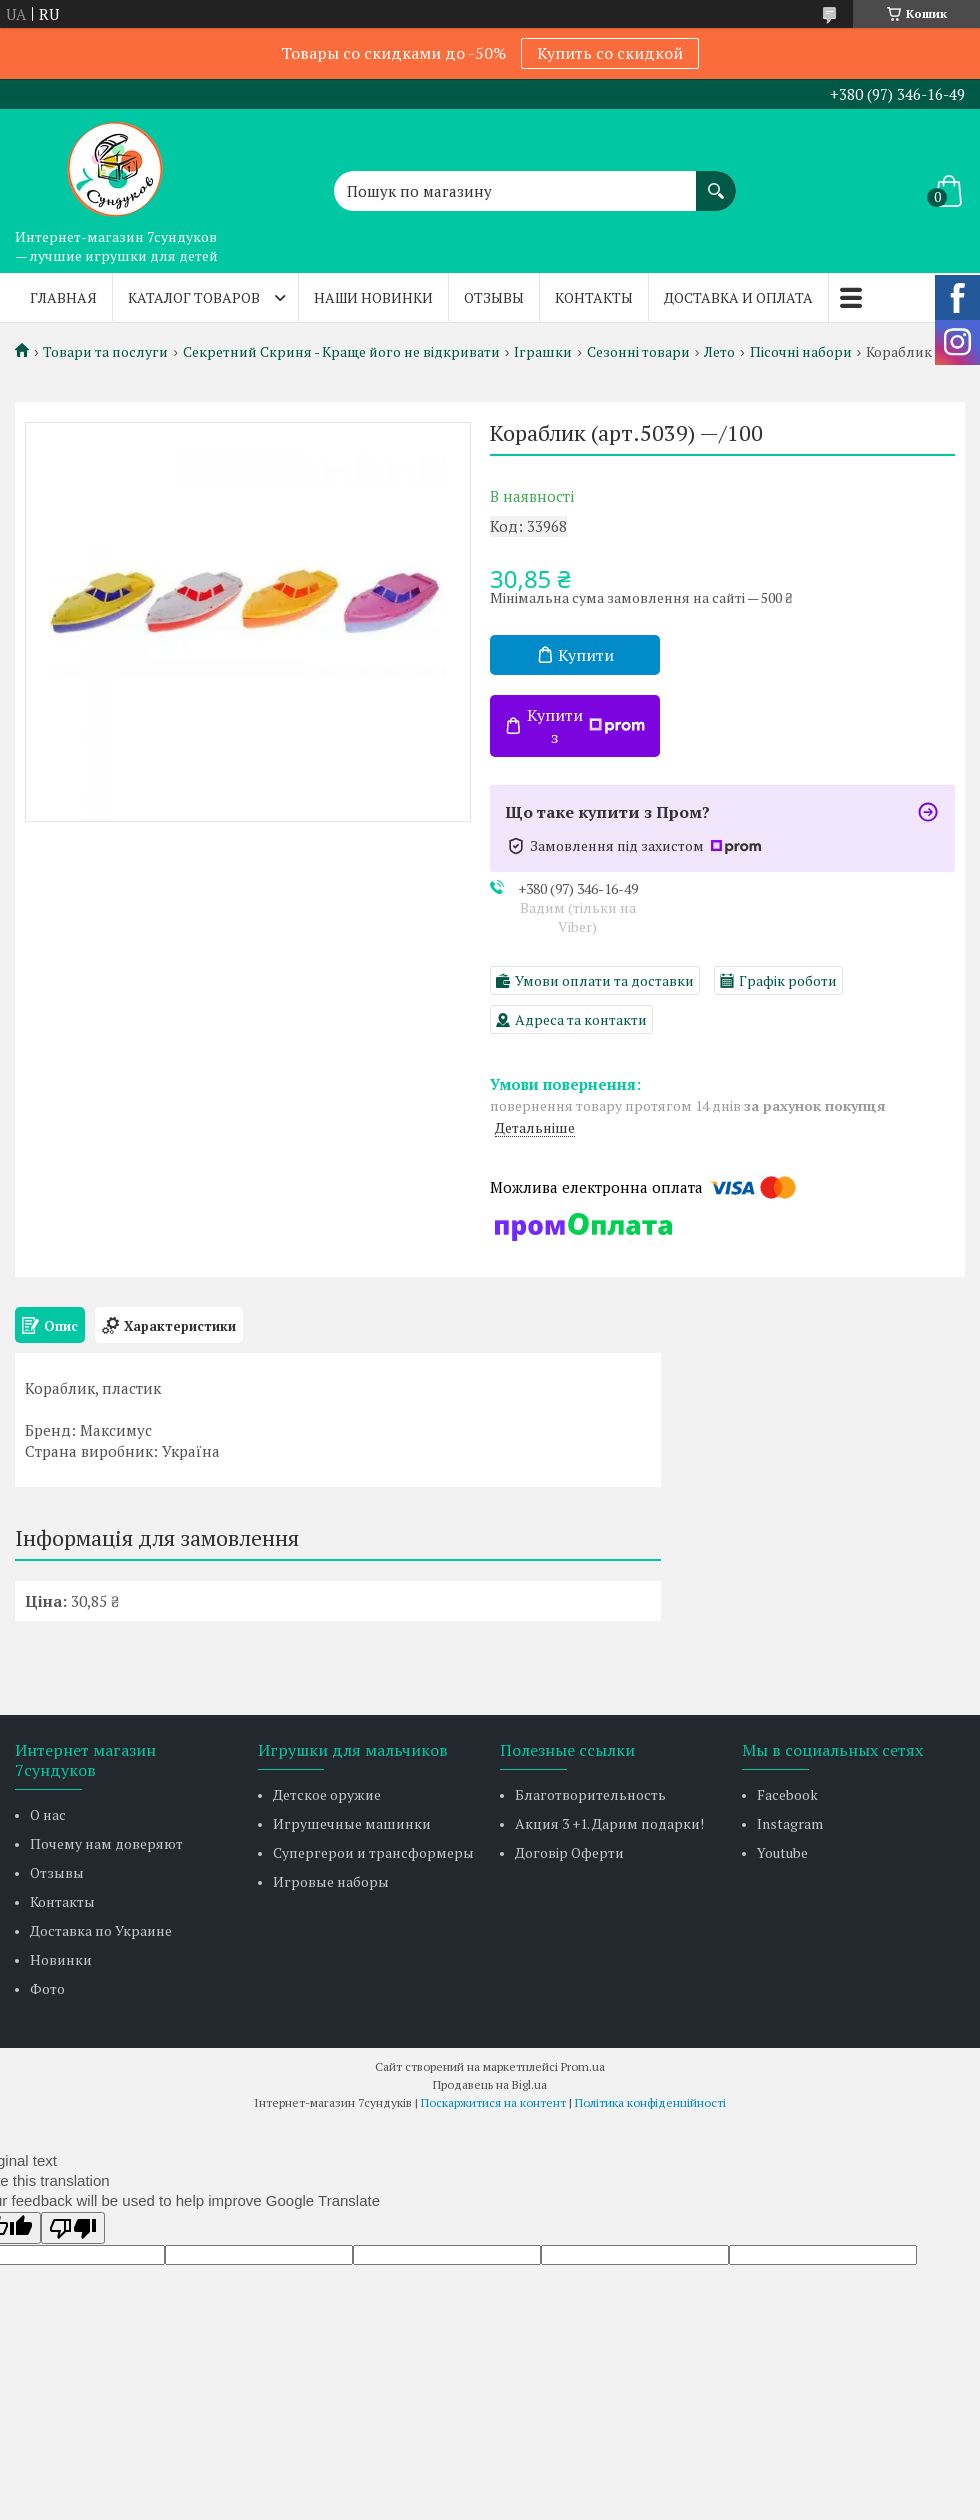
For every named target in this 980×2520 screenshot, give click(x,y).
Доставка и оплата (738, 297)
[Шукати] (716, 181)
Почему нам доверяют (106, 1843)
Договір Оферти (569, 1852)
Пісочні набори (801, 352)
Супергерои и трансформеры (373, 1852)
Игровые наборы (331, 1881)
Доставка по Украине (101, 1930)
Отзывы (494, 297)
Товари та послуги (105, 352)
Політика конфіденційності (650, 2102)
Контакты (594, 297)
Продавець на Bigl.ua (490, 2084)
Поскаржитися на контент (493, 2102)
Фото (47, 1988)
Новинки (61, 1959)
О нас (48, 1814)
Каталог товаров (194, 297)
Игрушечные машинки (352, 1823)
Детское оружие (327, 1794)
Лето (719, 352)
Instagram (790, 1823)
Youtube (782, 1852)
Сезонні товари (638, 352)
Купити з (586, 726)
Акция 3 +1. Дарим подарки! (609, 1823)
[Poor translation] (73, 2228)
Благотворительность (590, 1794)
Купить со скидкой (610, 53)
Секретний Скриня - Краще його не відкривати (341, 352)
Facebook (787, 1794)
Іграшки (543, 352)
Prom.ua (583, 2066)
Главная (63, 297)
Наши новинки (373, 297)
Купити (586, 655)
